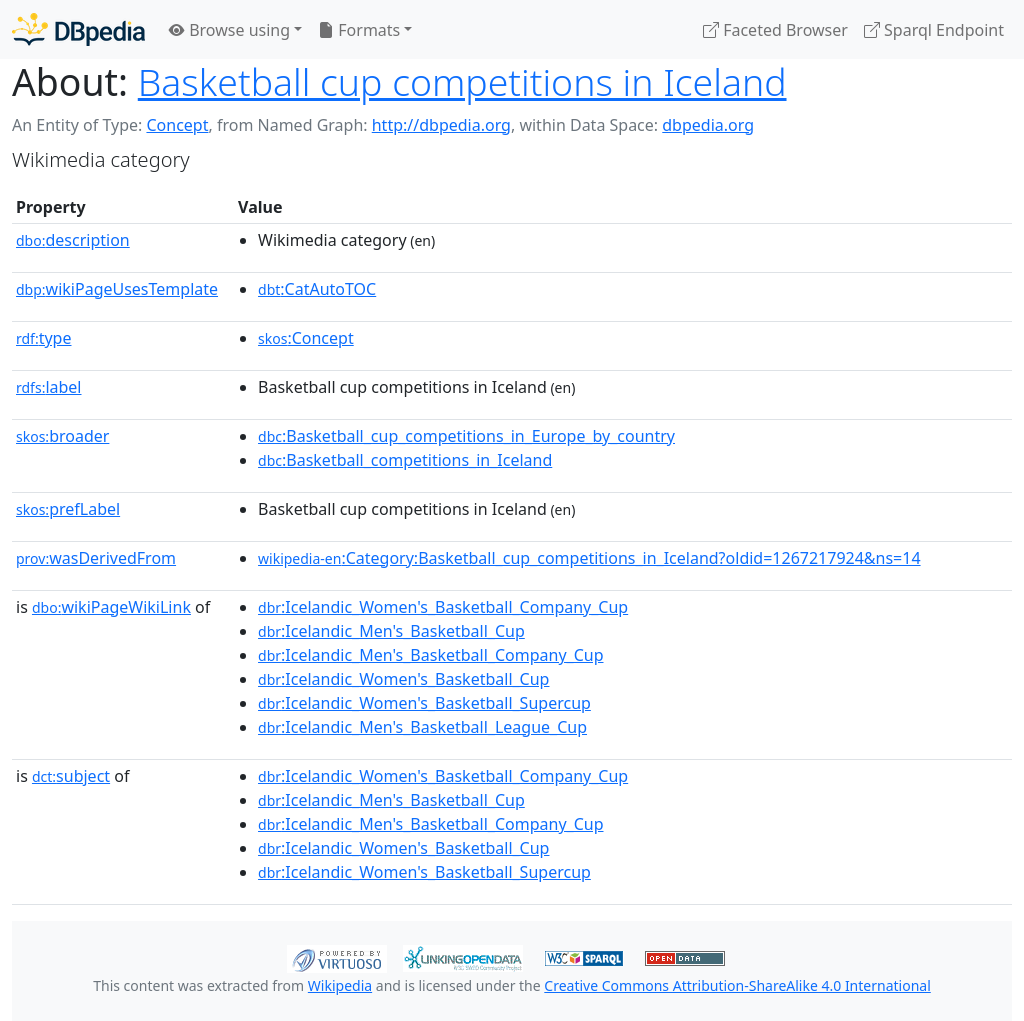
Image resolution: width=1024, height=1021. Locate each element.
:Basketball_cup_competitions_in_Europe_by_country (466, 436)
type (44, 338)
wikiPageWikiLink (111, 607)
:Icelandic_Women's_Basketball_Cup (403, 679)
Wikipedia (340, 985)
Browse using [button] (229, 30)
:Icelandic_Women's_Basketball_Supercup (424, 703)
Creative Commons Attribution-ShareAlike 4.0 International (737, 985)
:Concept (306, 338)
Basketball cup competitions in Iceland (462, 81)
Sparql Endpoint (934, 30)
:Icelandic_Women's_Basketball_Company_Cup (443, 607)
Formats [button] (359, 30)
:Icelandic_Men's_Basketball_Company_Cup (430, 655)
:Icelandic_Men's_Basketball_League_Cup (422, 727)
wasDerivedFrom (96, 558)
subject (71, 776)
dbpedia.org (708, 125)
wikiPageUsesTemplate (117, 289)
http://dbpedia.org (441, 125)
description (73, 240)
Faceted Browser (775, 30)
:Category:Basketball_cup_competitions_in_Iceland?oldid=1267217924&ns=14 (589, 558)
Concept (177, 125)
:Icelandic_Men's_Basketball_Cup (391, 631)
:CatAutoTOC (317, 289)
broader (62, 436)
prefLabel (68, 509)
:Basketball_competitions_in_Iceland (405, 460)
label (49, 387)
